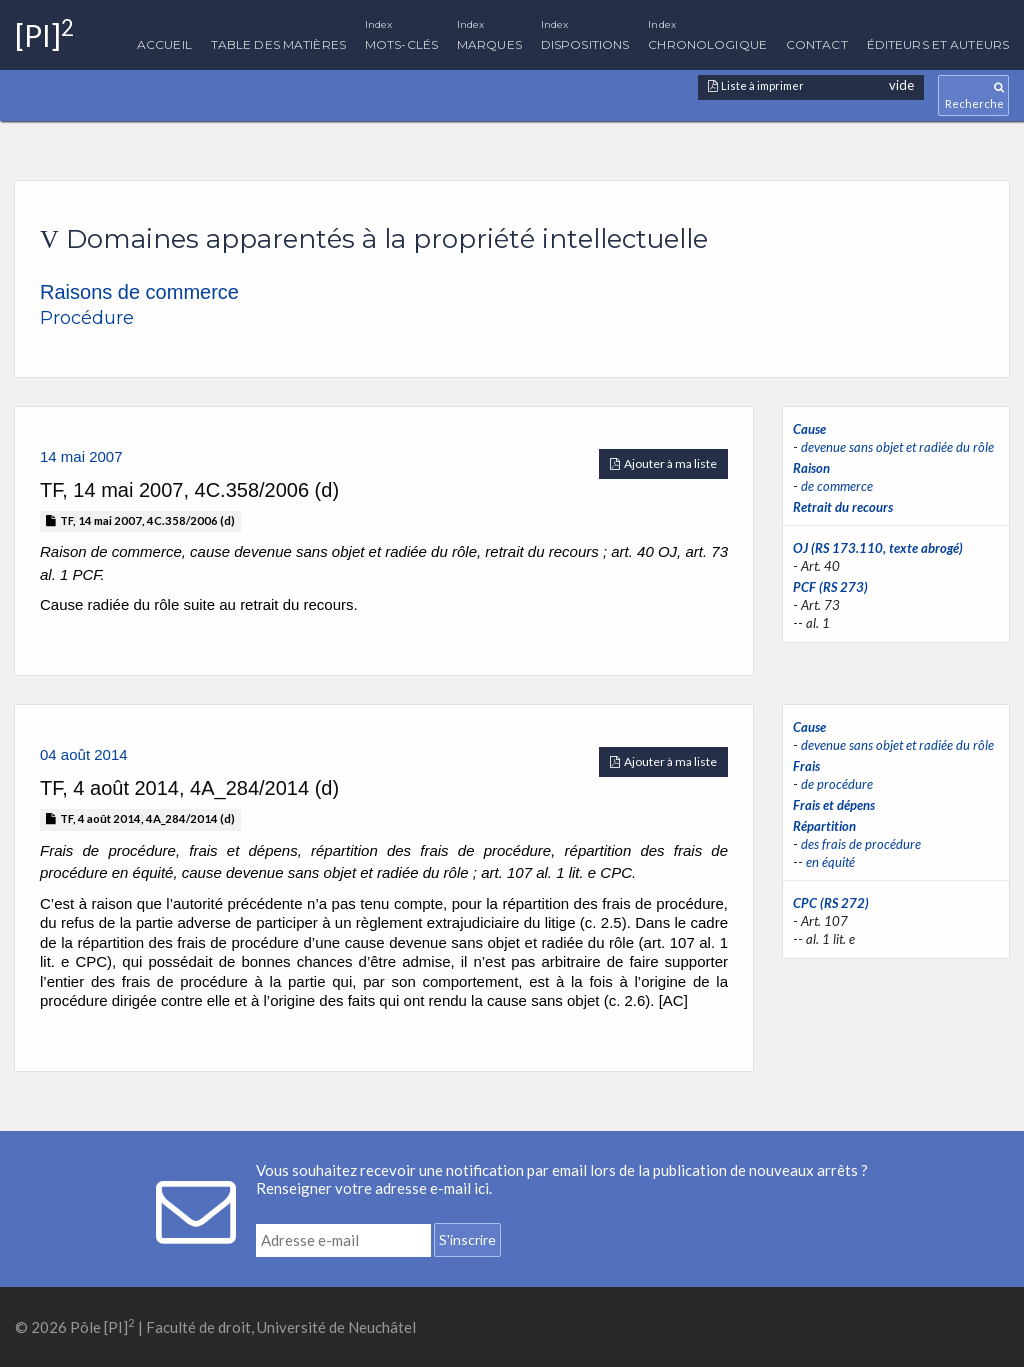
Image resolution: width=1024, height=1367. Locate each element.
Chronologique (707, 30)
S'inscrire (467, 1239)
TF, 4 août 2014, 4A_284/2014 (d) (140, 818)
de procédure (837, 784)
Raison (811, 468)
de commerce (837, 486)
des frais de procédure (861, 844)
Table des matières (278, 44)
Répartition (824, 826)
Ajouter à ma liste (663, 463)
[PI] (44, 35)
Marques (489, 30)
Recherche (973, 96)
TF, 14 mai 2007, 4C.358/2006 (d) (140, 520)
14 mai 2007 (81, 456)
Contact (817, 44)
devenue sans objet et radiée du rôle (897, 447)
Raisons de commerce (139, 292)
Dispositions (585, 30)
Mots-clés (401, 30)
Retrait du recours (843, 507)
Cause (809, 429)
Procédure (87, 318)
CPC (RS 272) (831, 903)
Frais (806, 766)
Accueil (164, 44)
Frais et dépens (834, 805)
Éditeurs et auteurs (938, 44)
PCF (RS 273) (830, 587)
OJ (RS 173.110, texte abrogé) (878, 548)
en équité (830, 862)
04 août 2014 (84, 754)
